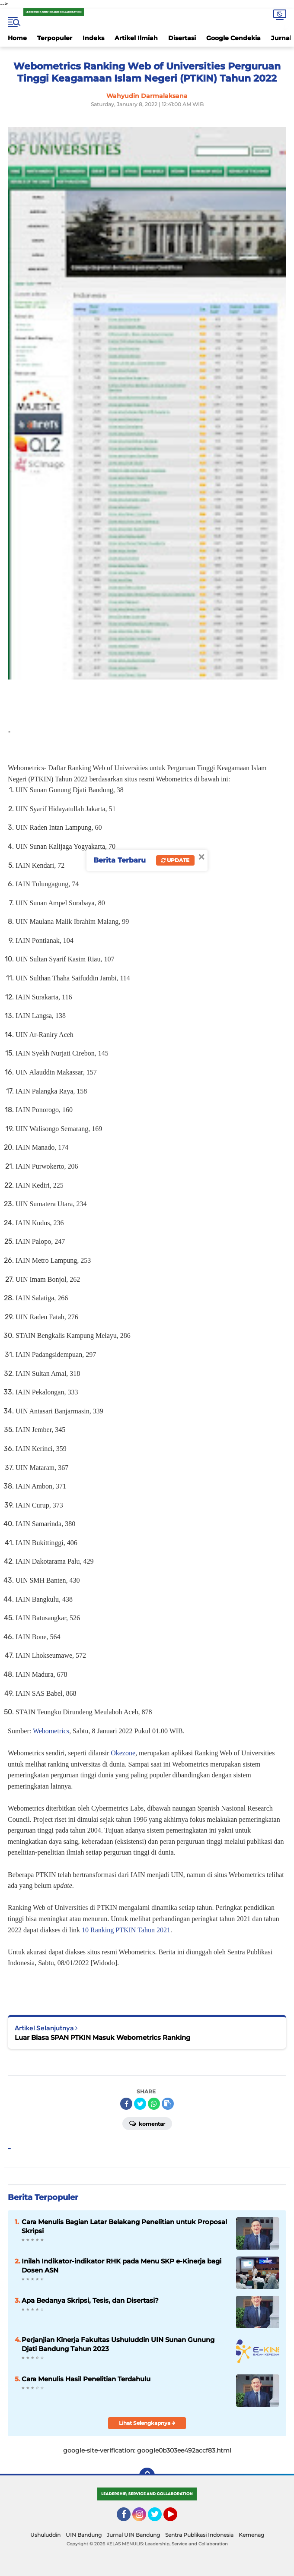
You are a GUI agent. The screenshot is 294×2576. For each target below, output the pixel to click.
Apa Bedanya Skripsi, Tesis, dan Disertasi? (90, 2300)
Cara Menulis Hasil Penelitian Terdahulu (86, 2379)
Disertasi (182, 38)
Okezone (123, 1753)
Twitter (158, 2518)
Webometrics (51, 1731)
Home (17, 38)
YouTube (176, 2518)
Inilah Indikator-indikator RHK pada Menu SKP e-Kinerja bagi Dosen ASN (121, 2265)
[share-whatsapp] (154, 2104)
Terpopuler (54, 38)
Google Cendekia (233, 38)
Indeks (93, 38)
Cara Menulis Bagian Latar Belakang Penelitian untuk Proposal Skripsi (124, 2226)
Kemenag (251, 2535)
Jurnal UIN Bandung (133, 2535)
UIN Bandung (84, 2535)
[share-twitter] (140, 2104)
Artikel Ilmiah (136, 38)
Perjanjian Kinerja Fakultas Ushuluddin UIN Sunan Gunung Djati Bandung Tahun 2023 (118, 2344)
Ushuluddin (45, 2535)
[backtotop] (147, 2475)
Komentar (147, 2123)
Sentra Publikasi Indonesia (199, 2535)
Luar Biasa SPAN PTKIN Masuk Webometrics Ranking (102, 2037)
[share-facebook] (126, 2104)
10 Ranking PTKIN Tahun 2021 (126, 1930)
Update (175, 860)
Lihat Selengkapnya (147, 2423)
